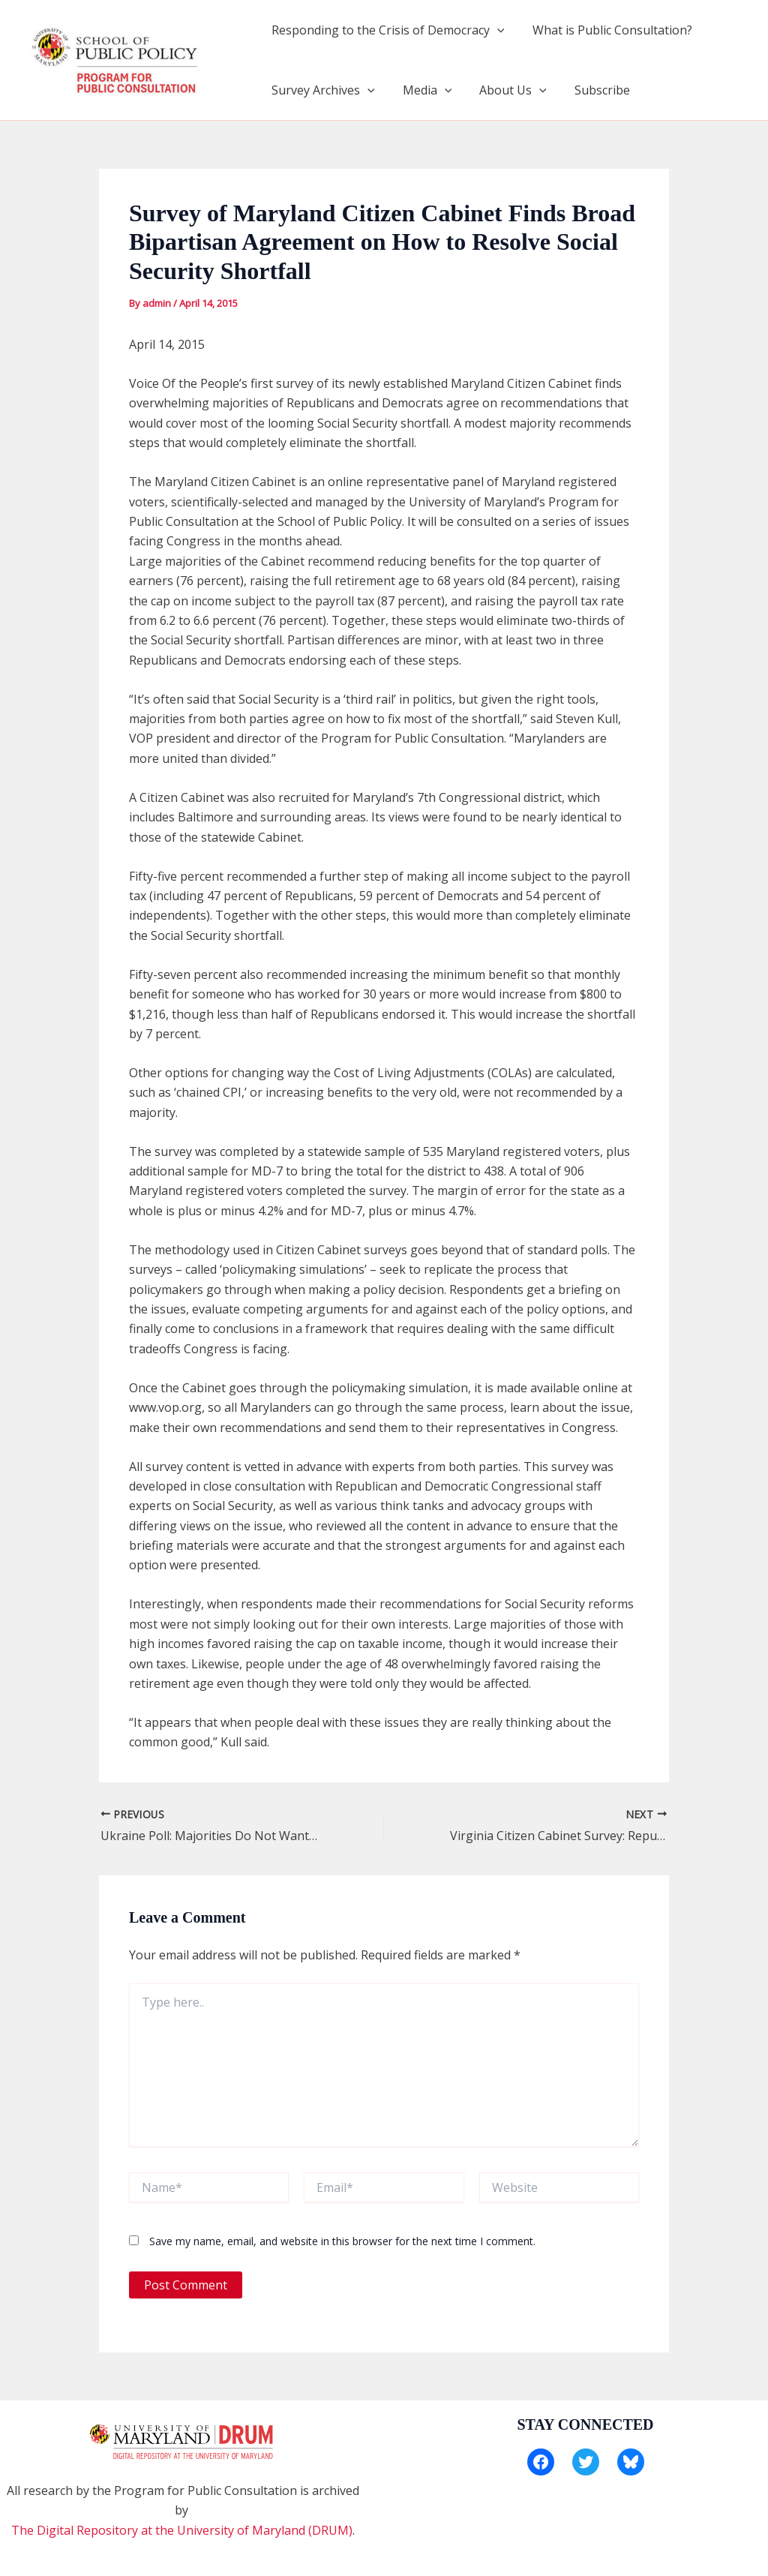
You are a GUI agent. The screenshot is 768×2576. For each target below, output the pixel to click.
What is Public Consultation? (606, 30)
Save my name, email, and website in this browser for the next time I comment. (342, 2241)
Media (421, 90)
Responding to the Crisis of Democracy (385, 30)
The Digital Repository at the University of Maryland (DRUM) (181, 2530)
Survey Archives (321, 90)
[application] (495, 30)
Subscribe (588, 90)
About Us (503, 90)
